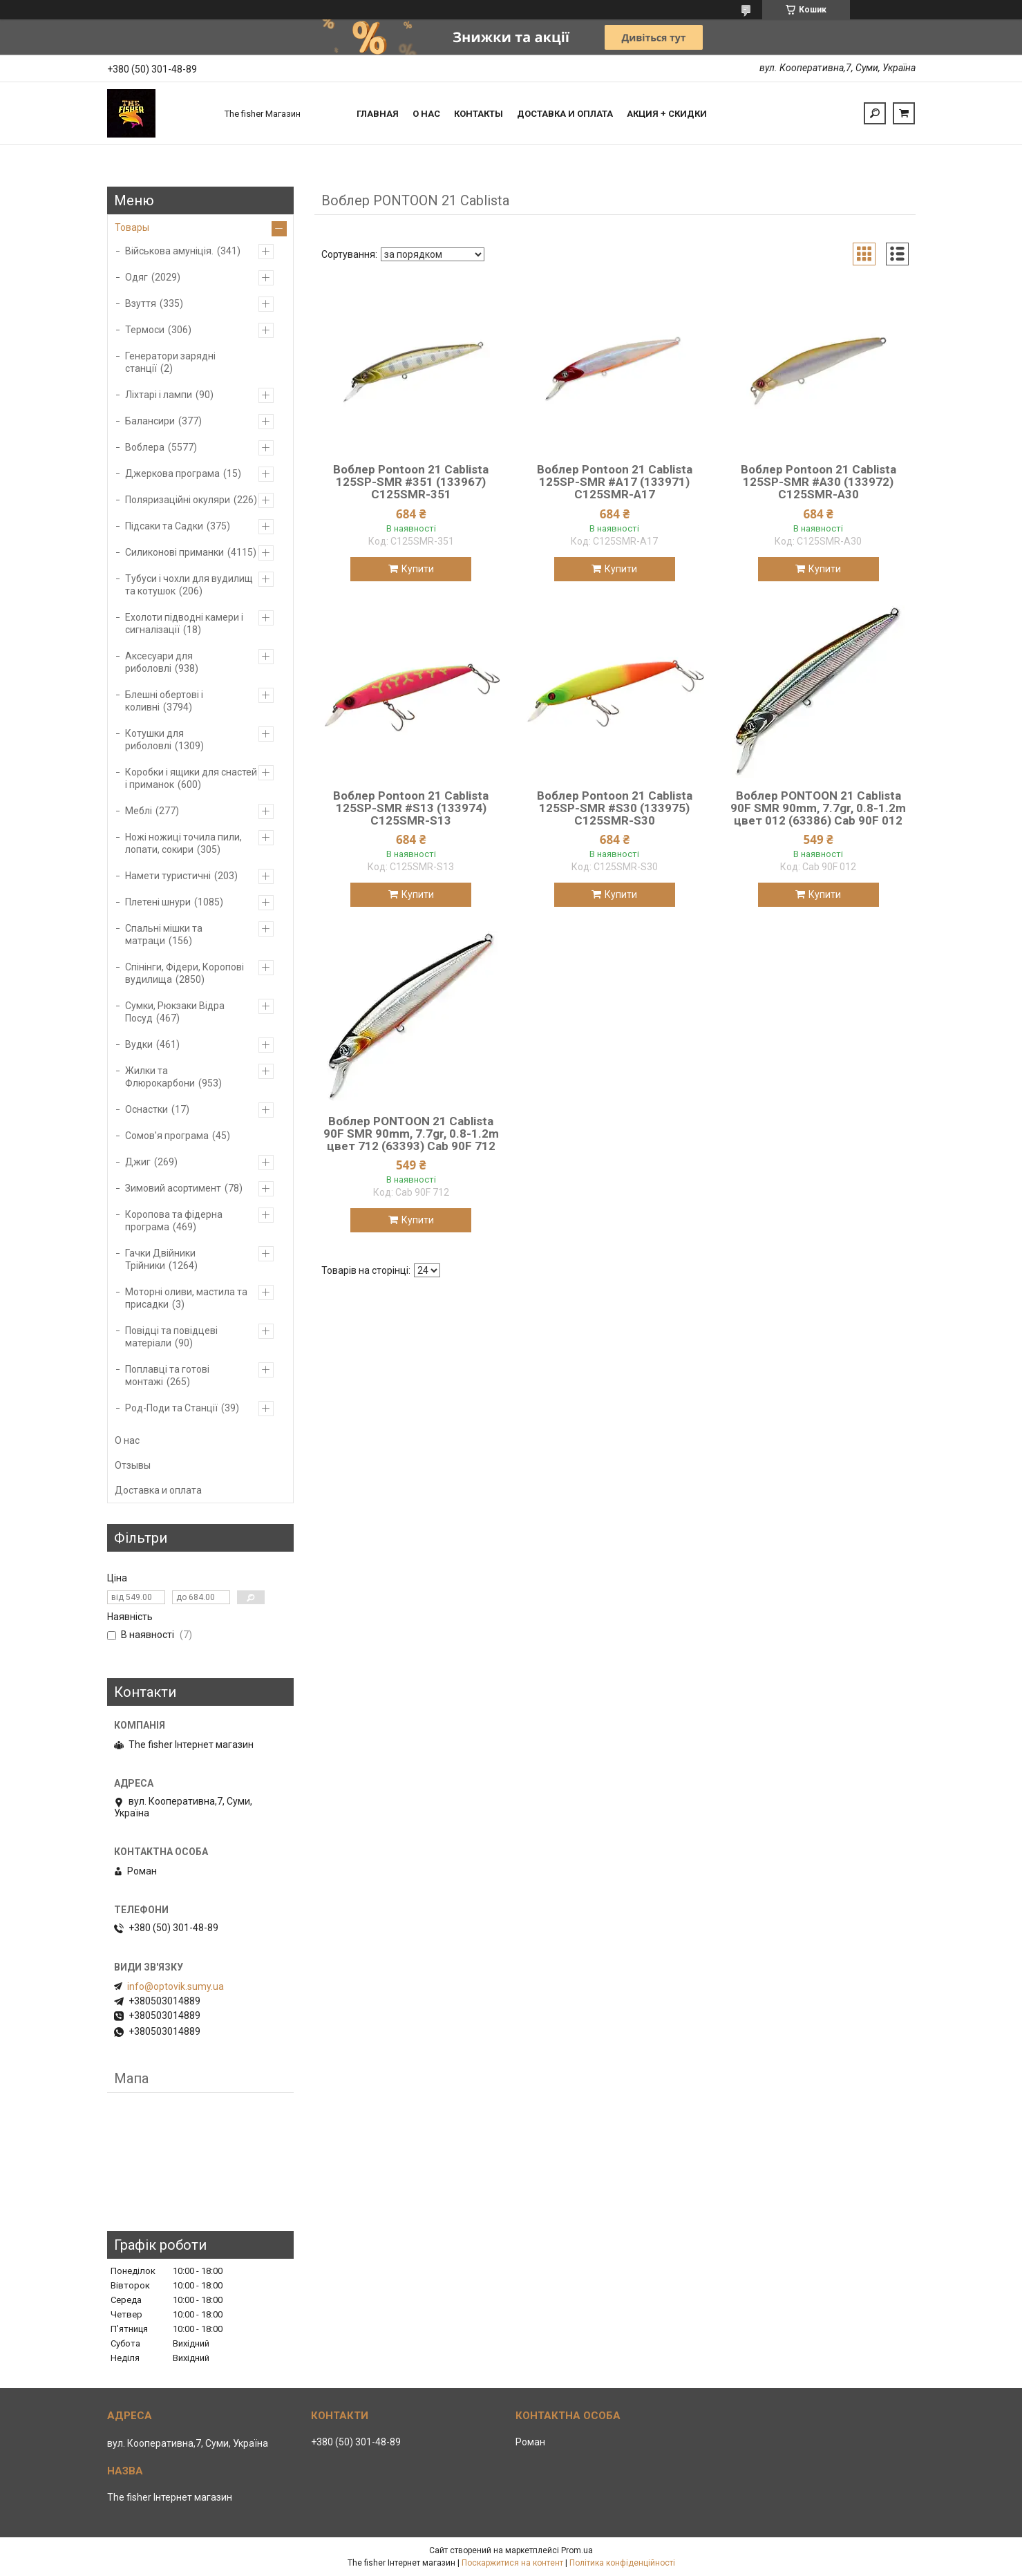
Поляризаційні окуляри (177, 499)
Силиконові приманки (174, 552)
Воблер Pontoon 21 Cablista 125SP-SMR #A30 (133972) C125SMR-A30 (818, 481)
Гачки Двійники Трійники (160, 1259)
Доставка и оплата (565, 114)
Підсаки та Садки (164, 526)
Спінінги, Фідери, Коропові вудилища (184, 973)
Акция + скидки (667, 114)
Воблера (144, 447)
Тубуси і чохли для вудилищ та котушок (189, 584)
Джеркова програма (172, 473)
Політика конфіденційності (622, 2563)
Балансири (150, 420)
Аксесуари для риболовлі (159, 662)
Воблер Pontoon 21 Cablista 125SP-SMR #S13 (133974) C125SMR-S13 (411, 808)
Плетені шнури (158, 902)
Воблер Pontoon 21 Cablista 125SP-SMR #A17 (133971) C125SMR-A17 (614, 481)
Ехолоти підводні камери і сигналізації (184, 623)
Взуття (140, 303)
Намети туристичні (168, 875)
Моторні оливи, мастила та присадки (186, 1298)
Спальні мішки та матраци (163, 934)
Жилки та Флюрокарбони (160, 1077)
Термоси (144, 329)
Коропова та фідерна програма (174, 1220)
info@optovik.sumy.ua (175, 1986)
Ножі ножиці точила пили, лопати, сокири (183, 843)
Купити (417, 568)
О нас (426, 114)
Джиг (138, 1161)
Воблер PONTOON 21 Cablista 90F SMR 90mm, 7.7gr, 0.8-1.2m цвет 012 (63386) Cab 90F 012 (818, 808)
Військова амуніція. (169, 250)
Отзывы (133, 1465)
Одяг (136, 277)
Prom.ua (577, 2550)
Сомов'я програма (167, 1135)
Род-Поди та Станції (171, 1407)
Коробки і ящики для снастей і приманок (191, 778)
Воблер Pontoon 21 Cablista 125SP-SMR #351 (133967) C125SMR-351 (411, 481)
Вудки (139, 1044)
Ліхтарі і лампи (158, 394)
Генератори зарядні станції (170, 362)
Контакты (478, 114)
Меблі (138, 810)
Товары (132, 227)
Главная (378, 114)
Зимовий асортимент (173, 1188)
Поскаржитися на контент (512, 2563)
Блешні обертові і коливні (164, 701)
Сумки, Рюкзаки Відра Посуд (175, 1012)
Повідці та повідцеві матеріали (171, 1336)
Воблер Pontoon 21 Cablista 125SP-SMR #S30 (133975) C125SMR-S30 (614, 808)
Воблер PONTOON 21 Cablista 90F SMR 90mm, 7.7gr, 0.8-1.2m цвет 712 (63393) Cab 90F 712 (411, 1133)
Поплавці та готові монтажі (167, 1375)
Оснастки (146, 1109)
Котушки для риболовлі (154, 739)
